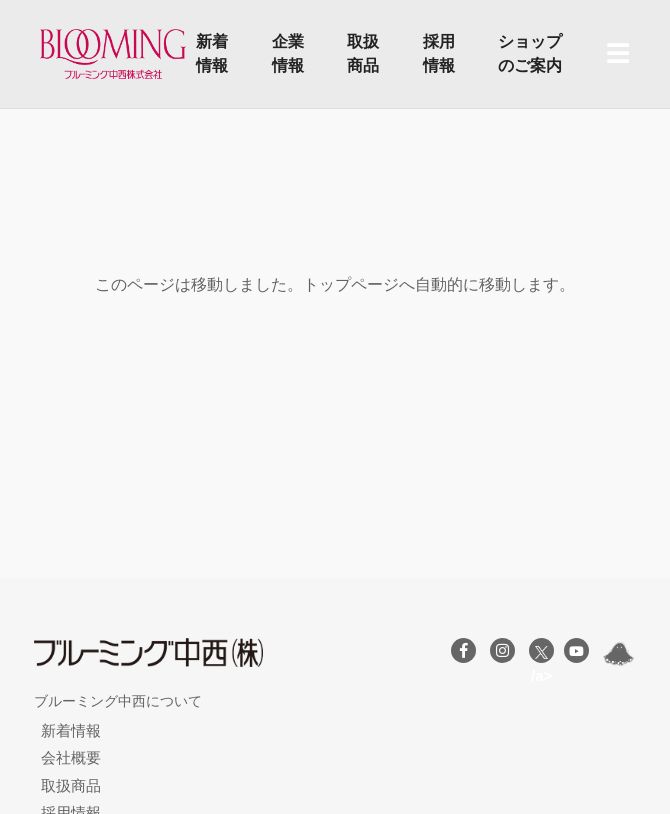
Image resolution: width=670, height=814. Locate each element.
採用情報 (439, 53)
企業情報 (288, 53)
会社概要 (71, 757)
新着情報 (212, 53)
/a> (541, 654)
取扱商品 (363, 53)
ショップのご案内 (530, 53)
